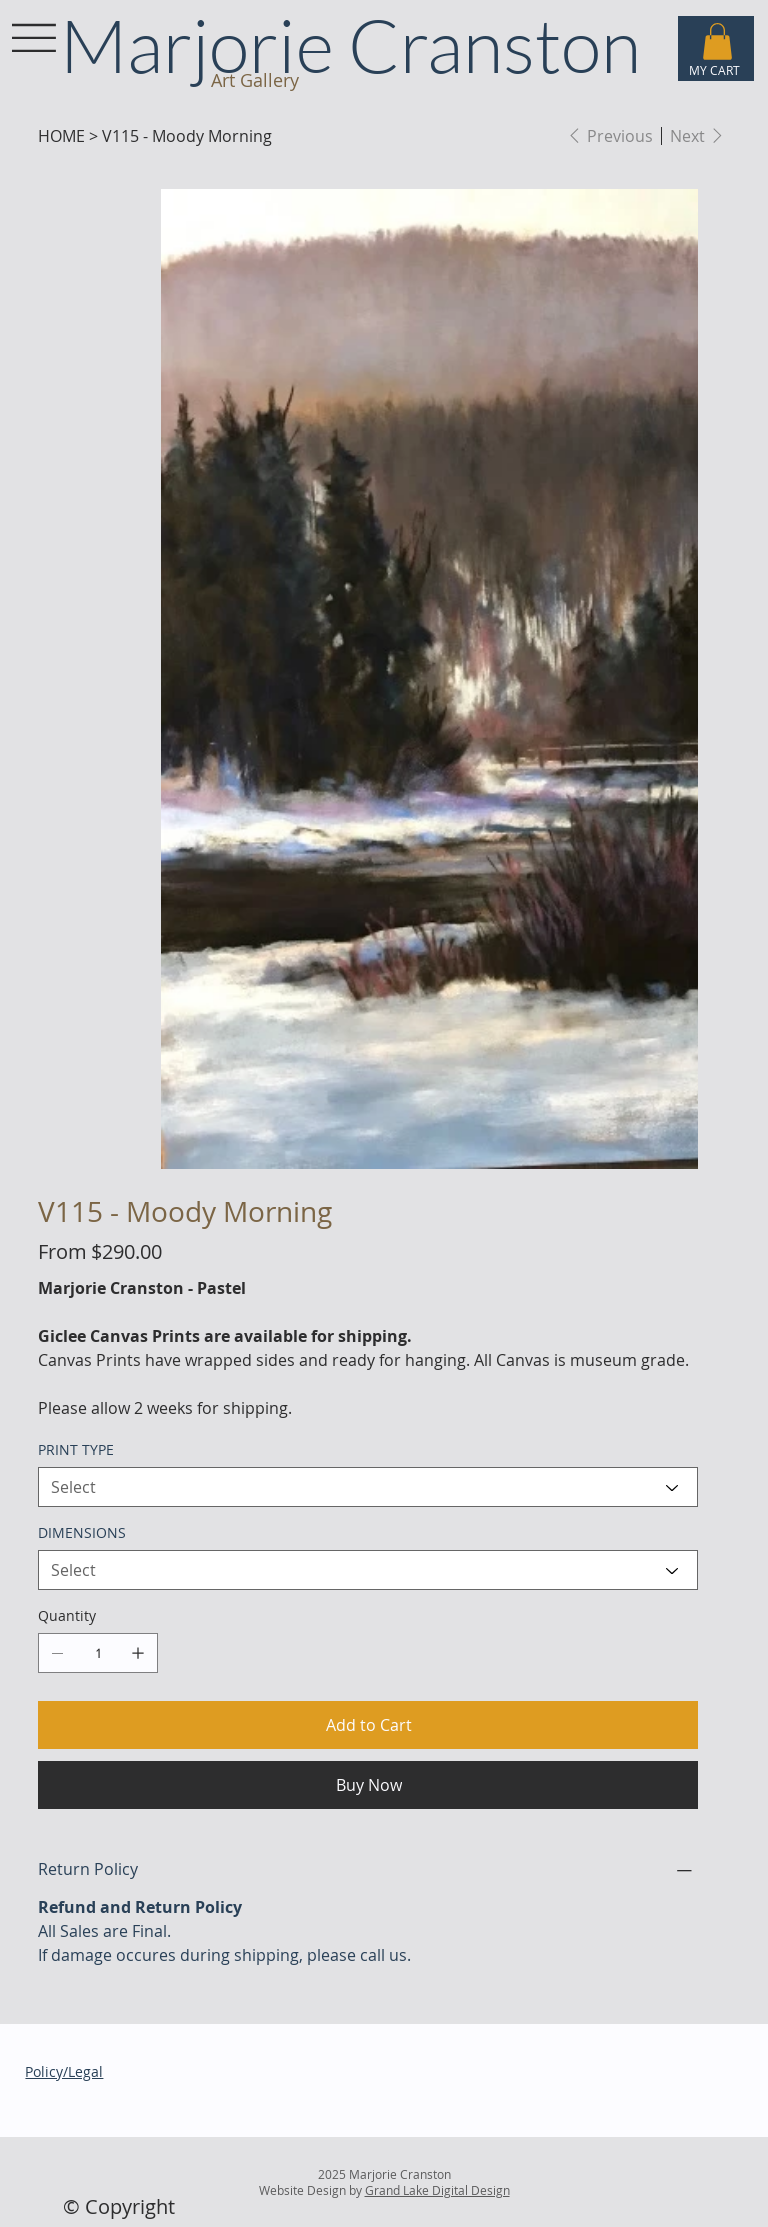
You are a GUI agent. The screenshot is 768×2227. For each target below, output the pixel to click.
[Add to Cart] (367, 1725)
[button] (717, 41)
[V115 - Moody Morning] (187, 136)
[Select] (367, 1487)
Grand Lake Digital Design (437, 2190)
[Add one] (138, 1653)
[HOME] (61, 136)
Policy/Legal (64, 2071)
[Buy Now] (367, 1785)
